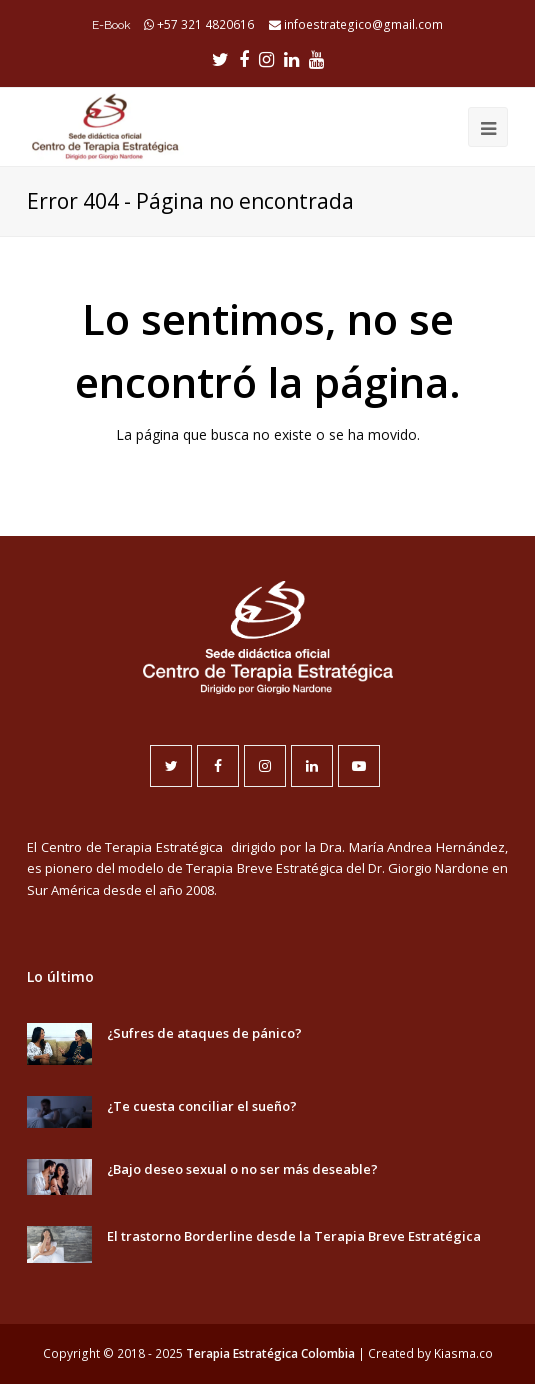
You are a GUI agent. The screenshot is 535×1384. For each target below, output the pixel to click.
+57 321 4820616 (205, 24)
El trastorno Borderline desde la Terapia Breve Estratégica (294, 1236)
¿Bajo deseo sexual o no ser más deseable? (242, 1169)
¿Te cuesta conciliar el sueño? (202, 1106)
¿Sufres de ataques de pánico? (204, 1033)
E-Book (111, 25)
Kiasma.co (463, 1353)
